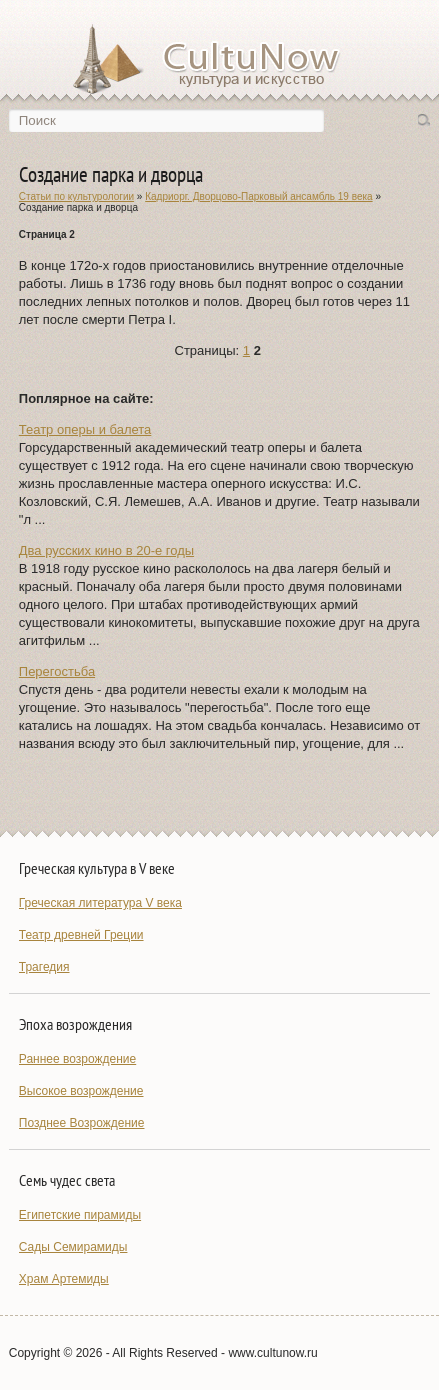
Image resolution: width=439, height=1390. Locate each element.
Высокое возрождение (81, 1091)
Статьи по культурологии (76, 196)
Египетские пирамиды (80, 1215)
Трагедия (44, 967)
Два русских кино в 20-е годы (106, 550)
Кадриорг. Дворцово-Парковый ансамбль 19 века (258, 196)
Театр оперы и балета (85, 429)
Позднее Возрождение (82, 1123)
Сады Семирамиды (73, 1247)
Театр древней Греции (81, 935)
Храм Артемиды (64, 1279)
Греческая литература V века (100, 903)
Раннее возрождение (77, 1059)
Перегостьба (57, 671)
